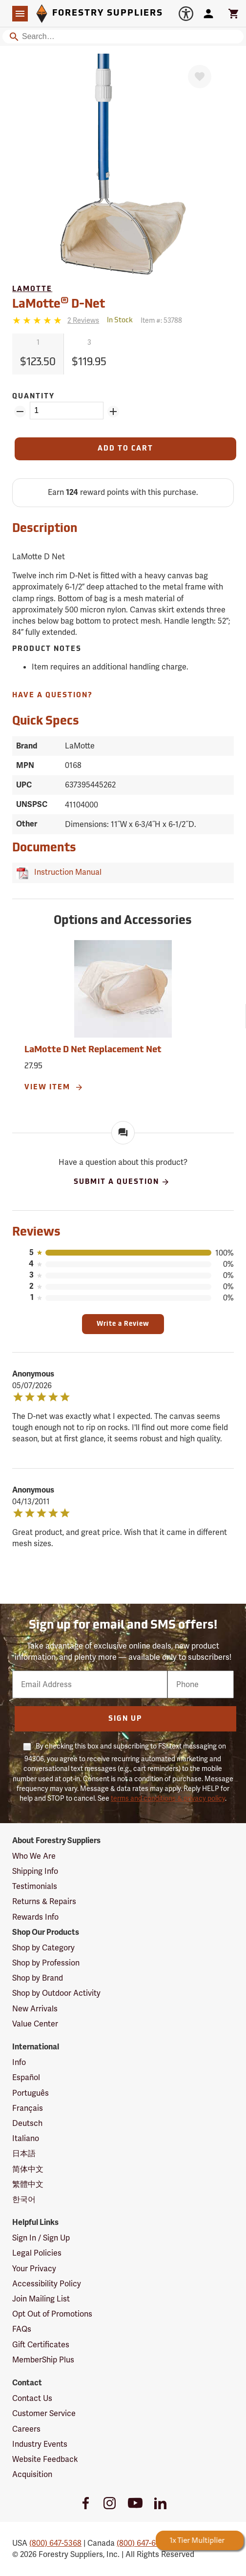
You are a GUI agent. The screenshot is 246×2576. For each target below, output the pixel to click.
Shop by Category (43, 1948)
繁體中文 (27, 2184)
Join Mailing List (41, 2299)
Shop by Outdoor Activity (56, 1993)
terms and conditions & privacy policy (168, 1798)
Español (26, 2077)
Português (30, 2093)
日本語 (24, 2153)
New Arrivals (35, 2009)
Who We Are (34, 1856)
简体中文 (27, 2169)
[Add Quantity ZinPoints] (113, 411)
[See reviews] (83, 320)
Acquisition (32, 2474)
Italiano (25, 2138)
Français (27, 2108)
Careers (26, 2429)
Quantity (33, 396)
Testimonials (34, 1886)
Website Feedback (45, 2459)
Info (19, 2062)
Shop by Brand (37, 1978)
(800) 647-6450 (143, 2543)
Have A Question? (52, 695)
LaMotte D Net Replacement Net (93, 1050)
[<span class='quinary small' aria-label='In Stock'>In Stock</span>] (120, 320)
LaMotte (32, 289)
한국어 (24, 2199)
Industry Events (39, 2444)
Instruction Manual (66, 872)
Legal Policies (37, 2253)
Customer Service (44, 2413)
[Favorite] (199, 76)
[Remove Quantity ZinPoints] (20, 411)
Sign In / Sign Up (41, 2238)
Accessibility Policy (46, 2284)
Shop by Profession (46, 1963)
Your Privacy (34, 2268)
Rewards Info (35, 1917)
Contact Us (32, 2398)
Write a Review (123, 1324)
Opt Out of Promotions (52, 2314)
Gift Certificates (40, 2345)
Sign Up (125, 1719)
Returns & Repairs (44, 1901)
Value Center (35, 2024)
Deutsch (27, 2123)
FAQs (21, 2329)
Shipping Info (35, 1871)
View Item (53, 1087)
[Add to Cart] (125, 448)
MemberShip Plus (43, 2360)
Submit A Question (122, 1182)
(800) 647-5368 (55, 2543)
